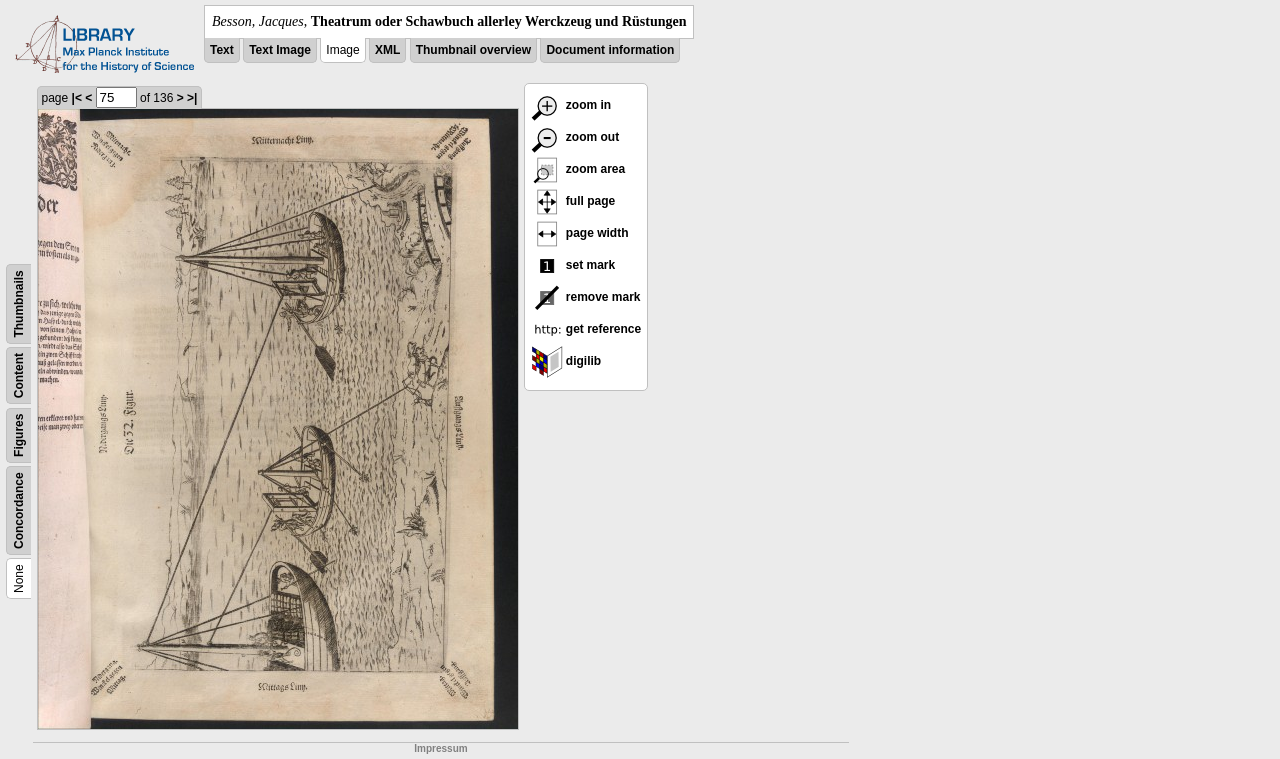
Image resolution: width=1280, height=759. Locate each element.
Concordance (19, 510)
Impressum (440, 748)
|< (77, 98)
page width (580, 233)
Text (222, 50)
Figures (19, 435)
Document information (610, 50)
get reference (586, 329)
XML (387, 50)
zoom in (571, 105)
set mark (573, 265)
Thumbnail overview (473, 50)
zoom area (578, 169)
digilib (566, 361)
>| (192, 98)
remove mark (586, 297)
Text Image (280, 50)
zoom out (575, 137)
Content (19, 375)
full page (573, 201)
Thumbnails (19, 303)
